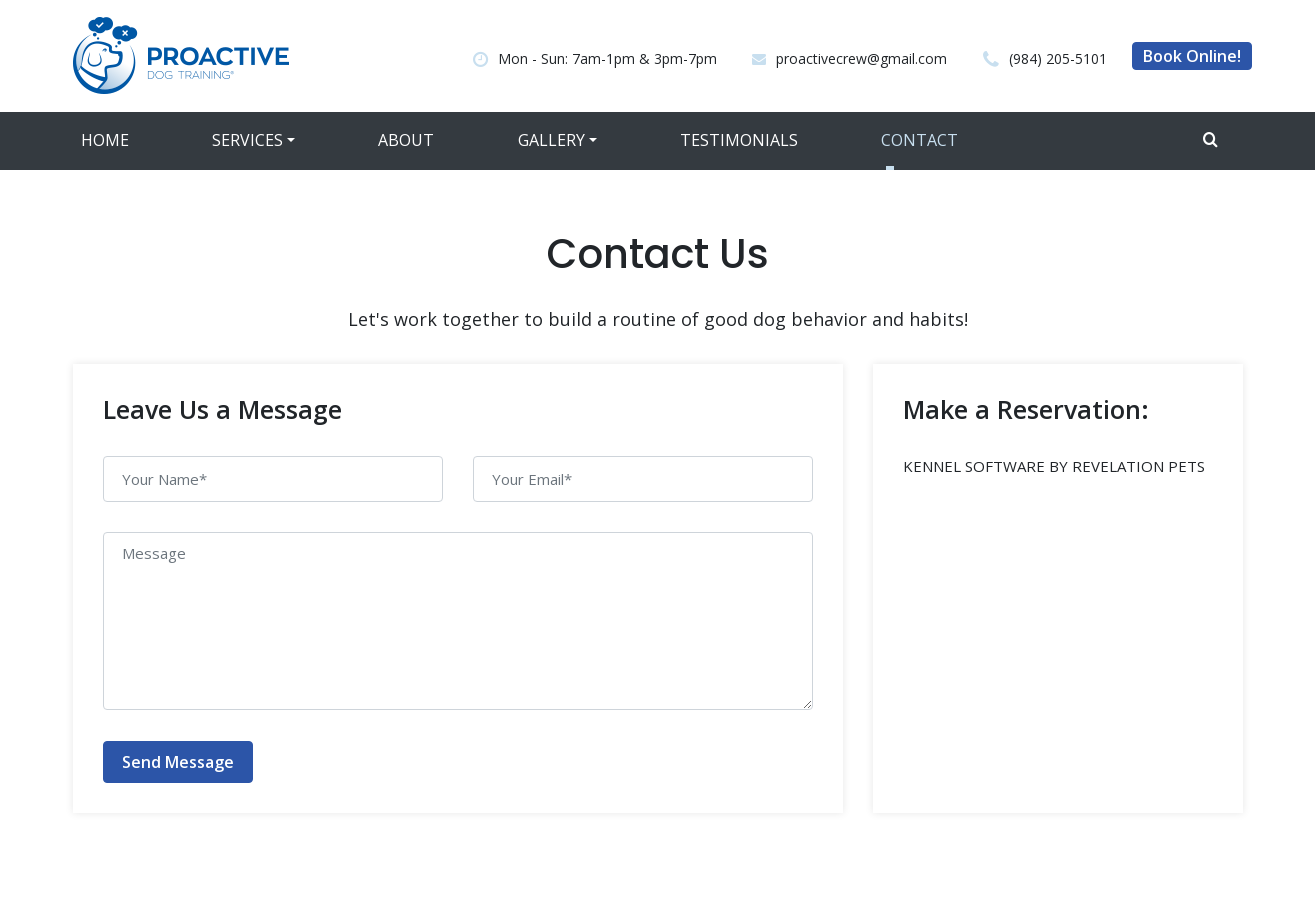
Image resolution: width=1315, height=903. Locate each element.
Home (105, 140)
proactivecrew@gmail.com (861, 58)
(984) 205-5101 (1058, 58)
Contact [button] (919, 140)
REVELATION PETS (1138, 466)
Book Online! (1192, 56)
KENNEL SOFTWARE (974, 466)
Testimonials (739, 140)
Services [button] (247, 140)
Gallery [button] (551, 140)
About (406, 140)
